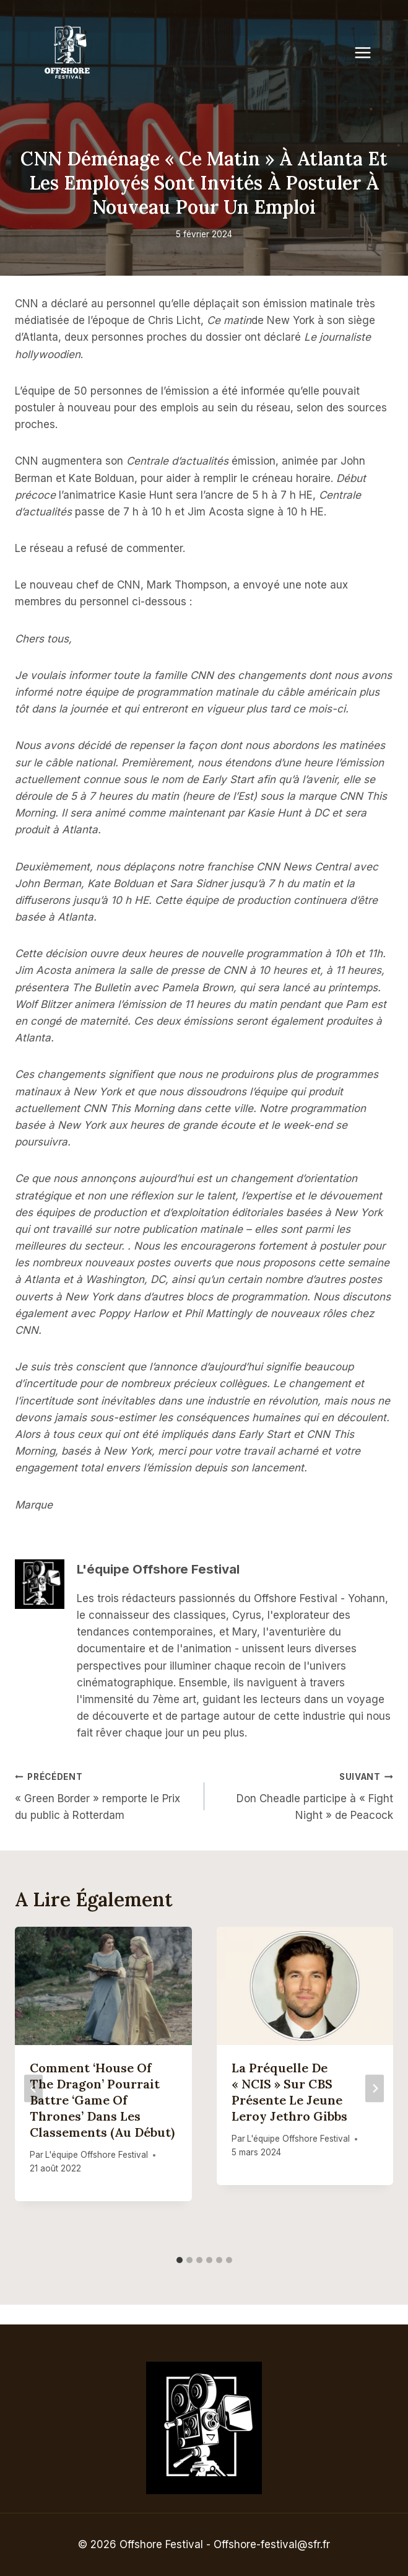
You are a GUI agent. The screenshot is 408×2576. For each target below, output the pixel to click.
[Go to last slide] (33, 2088)
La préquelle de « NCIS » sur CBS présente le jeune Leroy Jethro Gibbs (289, 2092)
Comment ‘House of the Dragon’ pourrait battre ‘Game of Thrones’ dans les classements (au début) (102, 2100)
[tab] (179, 2260)
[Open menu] (369, 52)
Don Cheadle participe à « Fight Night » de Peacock (304, 1794)
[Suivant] (374, 2088)
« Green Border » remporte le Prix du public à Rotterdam (104, 1794)
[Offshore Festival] (68, 52)
